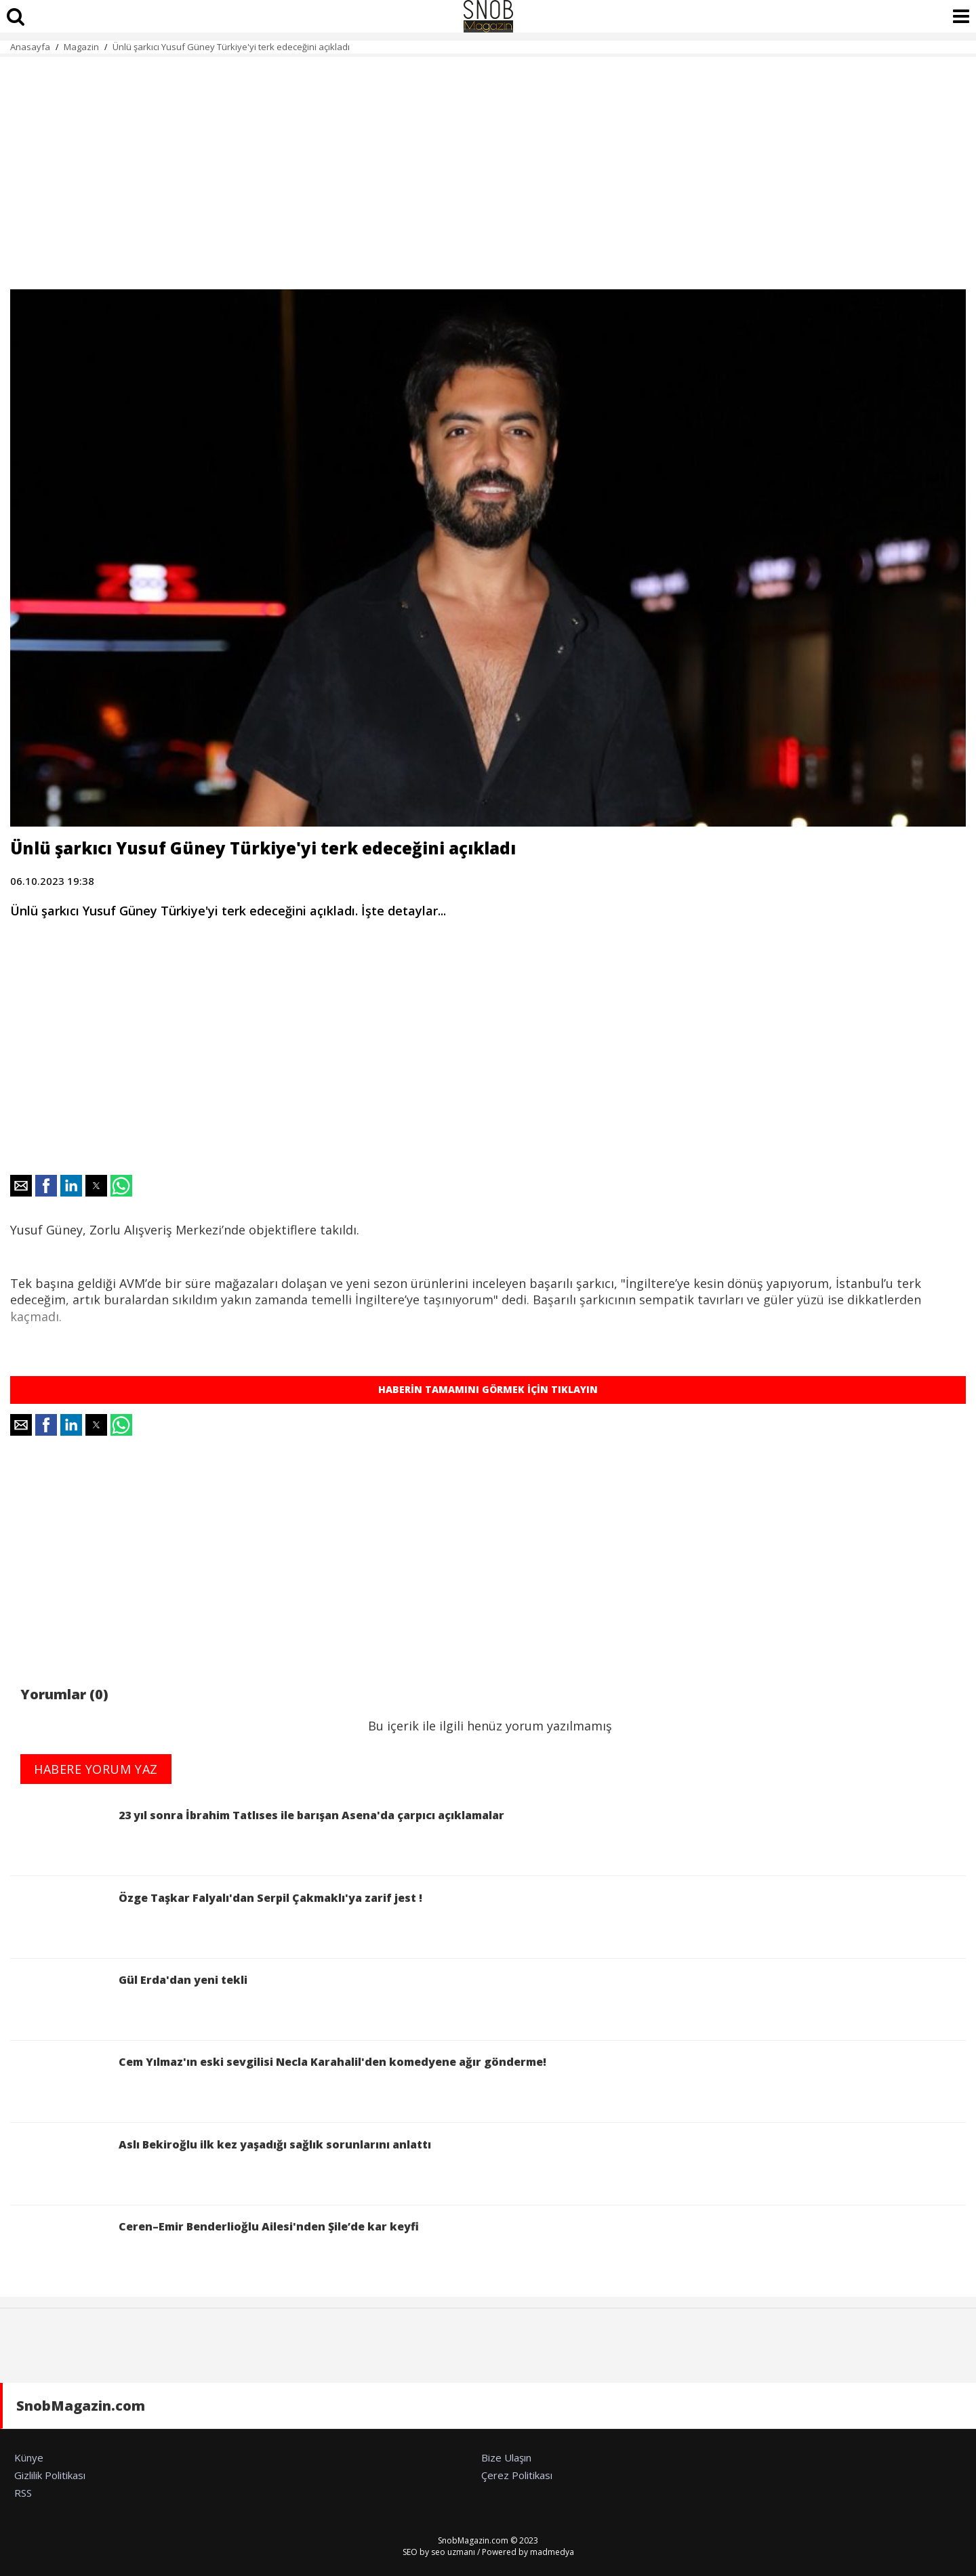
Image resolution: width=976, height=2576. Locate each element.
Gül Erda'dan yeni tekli (128, 2001)
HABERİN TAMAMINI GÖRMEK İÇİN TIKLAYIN (488, 1389)
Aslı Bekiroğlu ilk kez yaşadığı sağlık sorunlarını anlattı (220, 2166)
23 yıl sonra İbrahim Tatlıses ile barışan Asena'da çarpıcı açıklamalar (257, 1836)
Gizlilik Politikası (49, 2475)
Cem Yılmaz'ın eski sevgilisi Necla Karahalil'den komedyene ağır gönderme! (278, 2083)
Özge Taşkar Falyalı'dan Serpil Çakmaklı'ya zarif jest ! (216, 1919)
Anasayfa (30, 47)
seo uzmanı (453, 2552)
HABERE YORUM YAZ (96, 1769)
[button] (21, 1186)
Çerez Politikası (516, 2475)
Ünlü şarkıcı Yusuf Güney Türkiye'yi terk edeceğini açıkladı (231, 47)
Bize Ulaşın (506, 2457)
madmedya (552, 2552)
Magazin (81, 47)
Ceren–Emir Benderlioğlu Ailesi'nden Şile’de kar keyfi (214, 2248)
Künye (28, 2457)
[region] (488, 165)
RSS (23, 2492)
